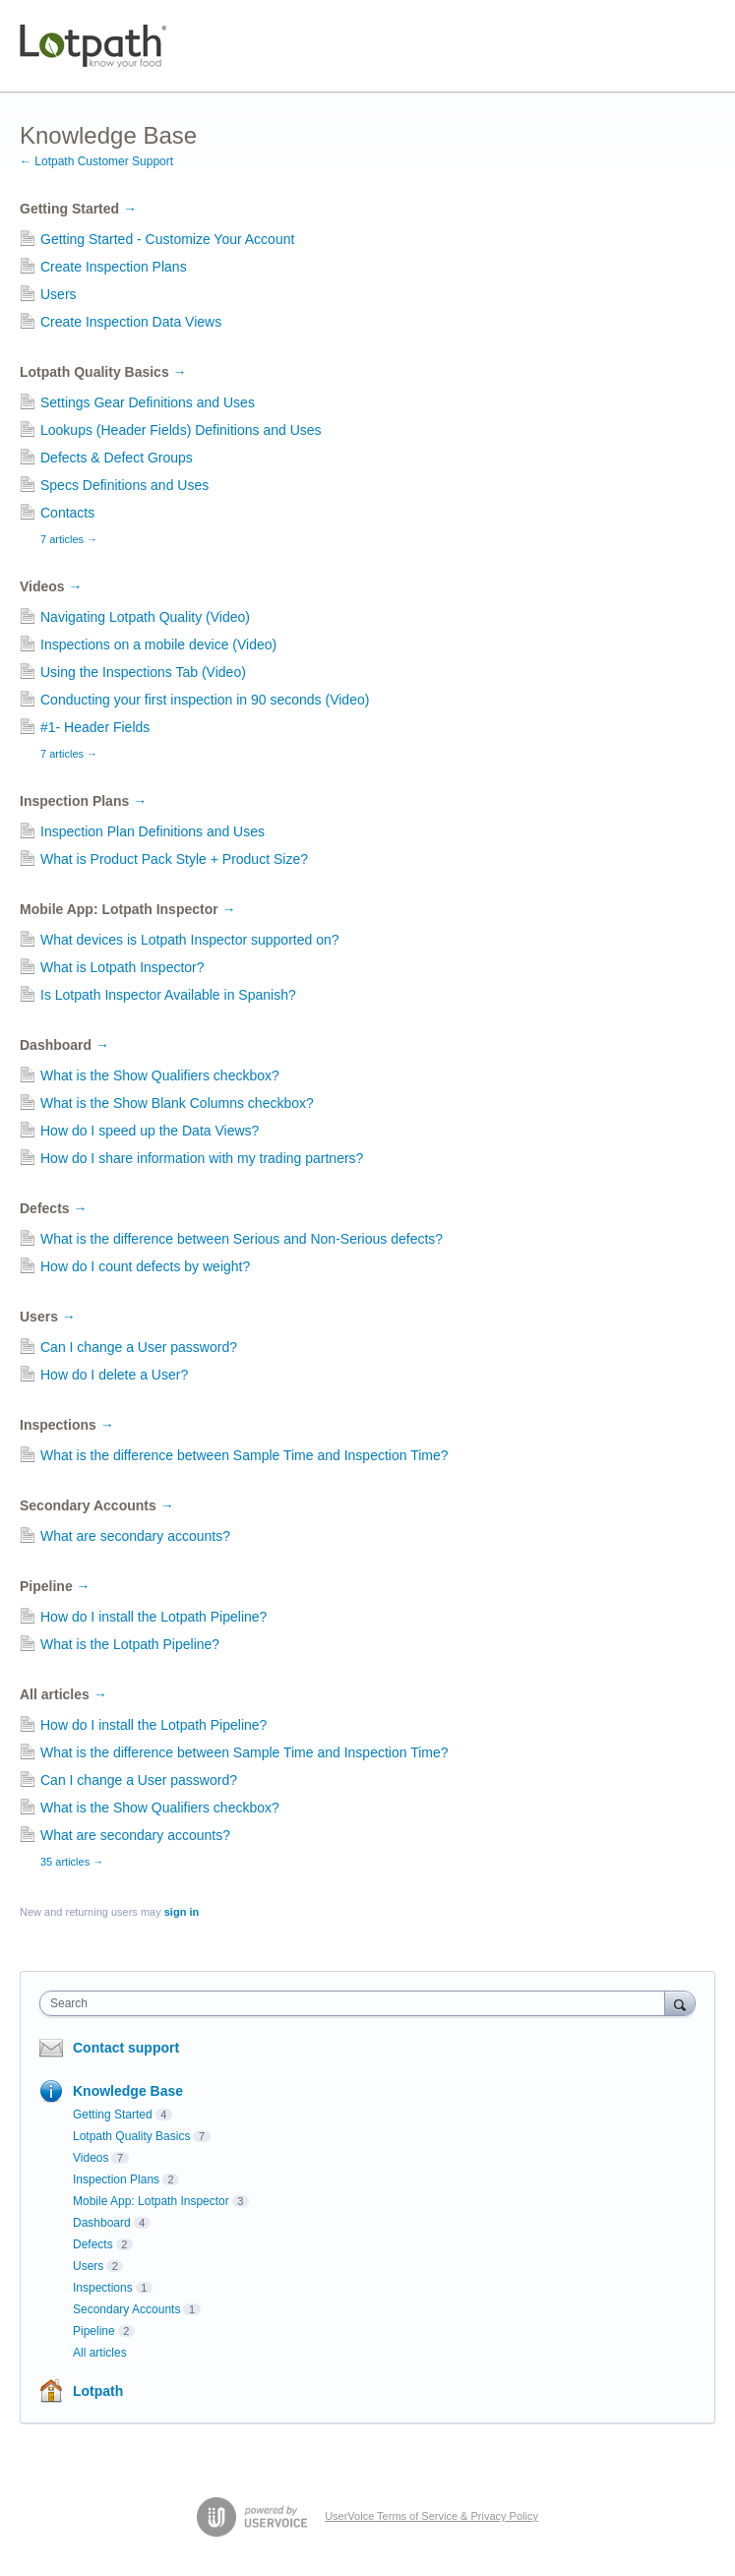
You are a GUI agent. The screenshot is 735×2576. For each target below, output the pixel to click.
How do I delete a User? (114, 1374)
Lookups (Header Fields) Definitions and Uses (181, 430)
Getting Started (78, 208)
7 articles (68, 539)
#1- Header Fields (95, 727)
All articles (63, 1694)
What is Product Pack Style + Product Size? (174, 859)
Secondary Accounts (97, 1505)
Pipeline (55, 1586)
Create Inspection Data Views (130, 322)
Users (58, 294)
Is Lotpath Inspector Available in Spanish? (168, 995)
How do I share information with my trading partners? (201, 1158)
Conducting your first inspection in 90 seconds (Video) (204, 699)
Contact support (126, 2048)
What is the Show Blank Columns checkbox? (177, 1103)
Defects (53, 1208)
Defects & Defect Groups (116, 457)
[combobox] (356, 2003)
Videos (51, 586)
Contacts (67, 513)
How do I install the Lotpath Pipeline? (153, 1617)
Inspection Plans (83, 801)
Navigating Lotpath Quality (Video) (145, 617)
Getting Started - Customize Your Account (167, 239)
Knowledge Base (128, 2091)
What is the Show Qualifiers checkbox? (159, 1075)
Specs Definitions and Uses (124, 485)
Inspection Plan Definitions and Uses (152, 831)
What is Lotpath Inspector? (122, 967)
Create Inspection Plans (113, 267)
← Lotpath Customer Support (96, 161)
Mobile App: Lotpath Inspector (128, 909)
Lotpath (98, 2391)
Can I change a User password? (138, 1347)
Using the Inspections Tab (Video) (143, 672)
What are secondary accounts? (135, 1536)
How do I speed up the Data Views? (149, 1130)
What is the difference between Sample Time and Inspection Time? (244, 1455)
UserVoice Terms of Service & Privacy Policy (431, 2516)
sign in (181, 1912)
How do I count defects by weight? (145, 1266)
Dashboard (64, 1045)
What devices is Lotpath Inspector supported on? (189, 940)
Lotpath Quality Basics (103, 372)
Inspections (67, 1425)
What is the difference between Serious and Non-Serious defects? (241, 1239)
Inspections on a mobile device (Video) (158, 644)
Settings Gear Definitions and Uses (147, 402)
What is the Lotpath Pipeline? (129, 1644)
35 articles (71, 1862)
